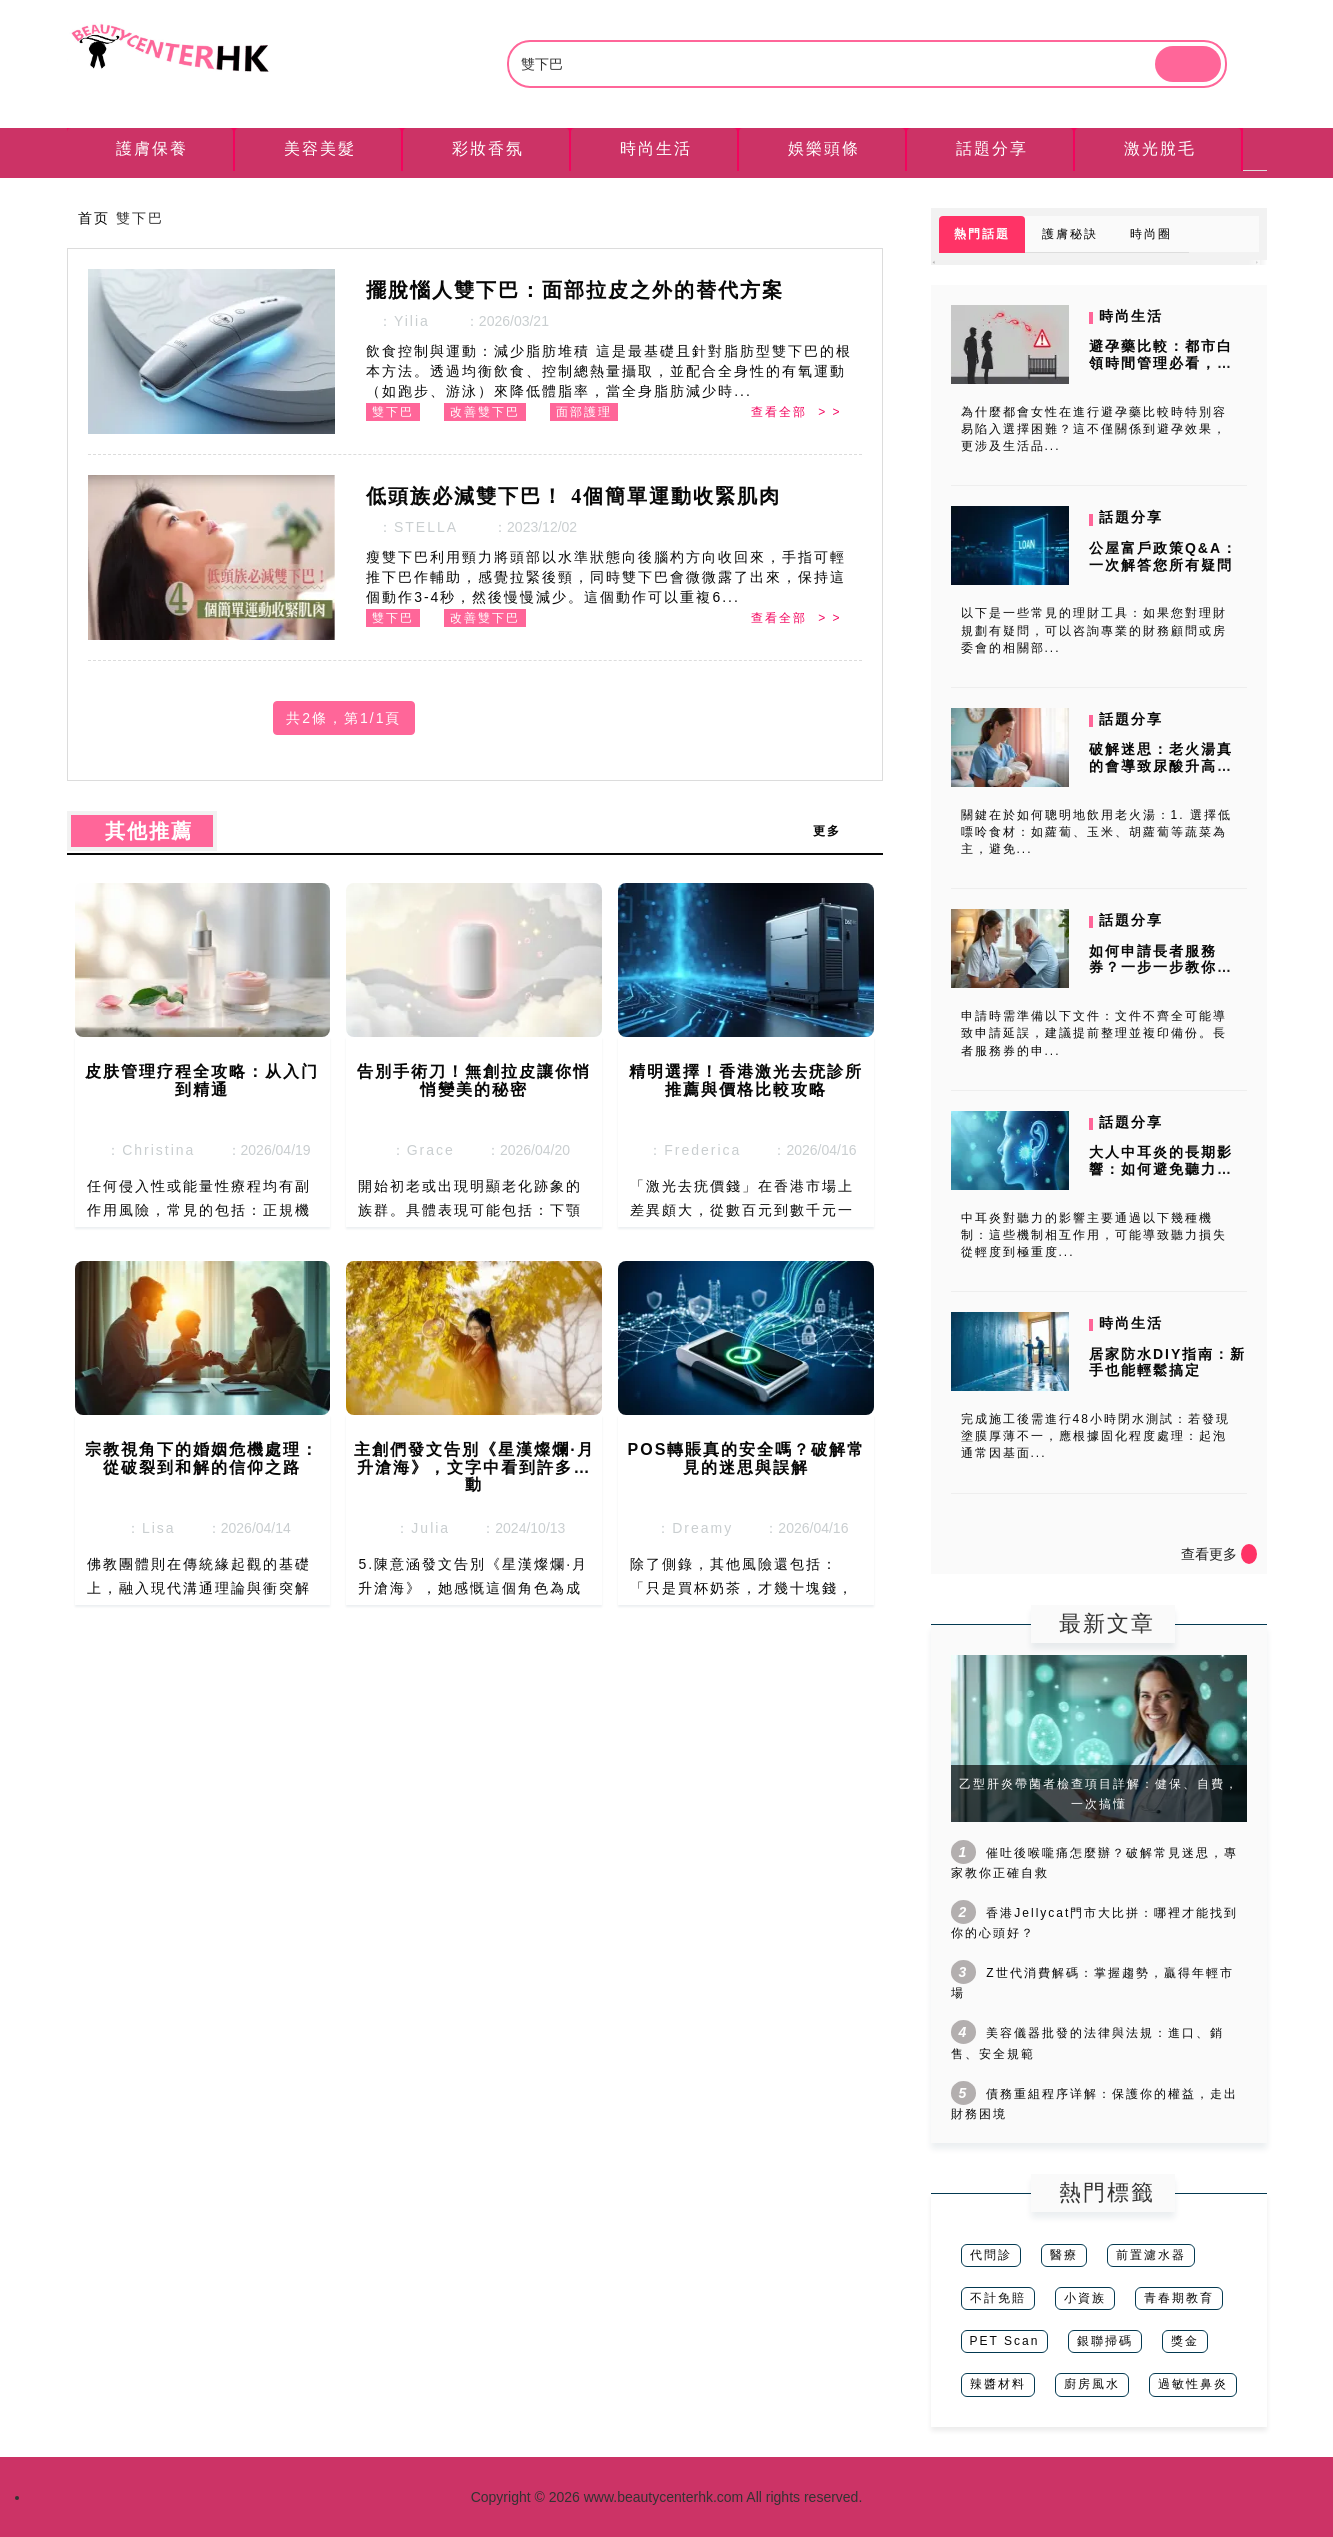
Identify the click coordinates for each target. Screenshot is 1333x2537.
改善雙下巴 (485, 412)
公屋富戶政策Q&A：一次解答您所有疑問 (1163, 556)
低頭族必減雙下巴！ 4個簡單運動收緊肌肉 (573, 496)
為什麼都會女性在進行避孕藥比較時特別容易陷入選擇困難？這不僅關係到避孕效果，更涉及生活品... (1094, 429)
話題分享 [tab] (992, 148)
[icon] (1249, 1554)
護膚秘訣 (1070, 234)
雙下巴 (393, 412)
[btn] (1188, 64)
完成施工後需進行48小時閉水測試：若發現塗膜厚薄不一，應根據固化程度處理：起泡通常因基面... (1095, 1436)
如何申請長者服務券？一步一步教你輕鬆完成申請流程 (1161, 968)
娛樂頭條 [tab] (824, 148)
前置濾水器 (1151, 2255)
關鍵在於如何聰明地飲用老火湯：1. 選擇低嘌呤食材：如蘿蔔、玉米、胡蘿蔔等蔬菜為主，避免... (1096, 832)
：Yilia (398, 321)
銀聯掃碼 (1105, 2341)
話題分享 (1131, 517)
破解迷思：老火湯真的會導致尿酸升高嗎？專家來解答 (1161, 766)
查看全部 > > (796, 412)
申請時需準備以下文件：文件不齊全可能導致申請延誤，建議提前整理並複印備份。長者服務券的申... (1094, 1033)
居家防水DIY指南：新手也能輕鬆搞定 (1167, 1362)
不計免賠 (998, 2298)
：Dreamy (688, 1528)
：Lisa (144, 1528)
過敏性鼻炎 (1193, 2384)
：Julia (417, 1528)
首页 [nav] (94, 218)
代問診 (991, 2255)
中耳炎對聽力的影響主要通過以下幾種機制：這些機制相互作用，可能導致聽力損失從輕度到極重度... (1094, 1235)
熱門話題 (982, 234)
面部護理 (584, 412)
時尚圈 (1151, 234)
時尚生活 (1131, 316)
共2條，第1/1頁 (343, 718)
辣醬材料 (998, 2384)
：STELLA (412, 527)
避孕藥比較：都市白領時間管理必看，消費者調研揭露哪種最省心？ (1161, 371)
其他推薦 (142, 831)
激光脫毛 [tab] (1160, 148)
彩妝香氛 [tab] (488, 148)
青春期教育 (1179, 2298)
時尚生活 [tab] (656, 148)
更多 (837, 831)
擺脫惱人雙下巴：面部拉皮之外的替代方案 (575, 290)
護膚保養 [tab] (152, 148)
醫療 (1064, 2255)
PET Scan (1005, 2341)
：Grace (417, 1150)
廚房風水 (1092, 2384)
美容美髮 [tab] (320, 148)
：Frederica (688, 1150)
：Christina (144, 1150)
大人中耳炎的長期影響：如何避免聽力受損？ (1161, 1169)
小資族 (1085, 2298)
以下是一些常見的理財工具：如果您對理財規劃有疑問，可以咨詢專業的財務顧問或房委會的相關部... (1094, 630)
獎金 (1185, 2341)
